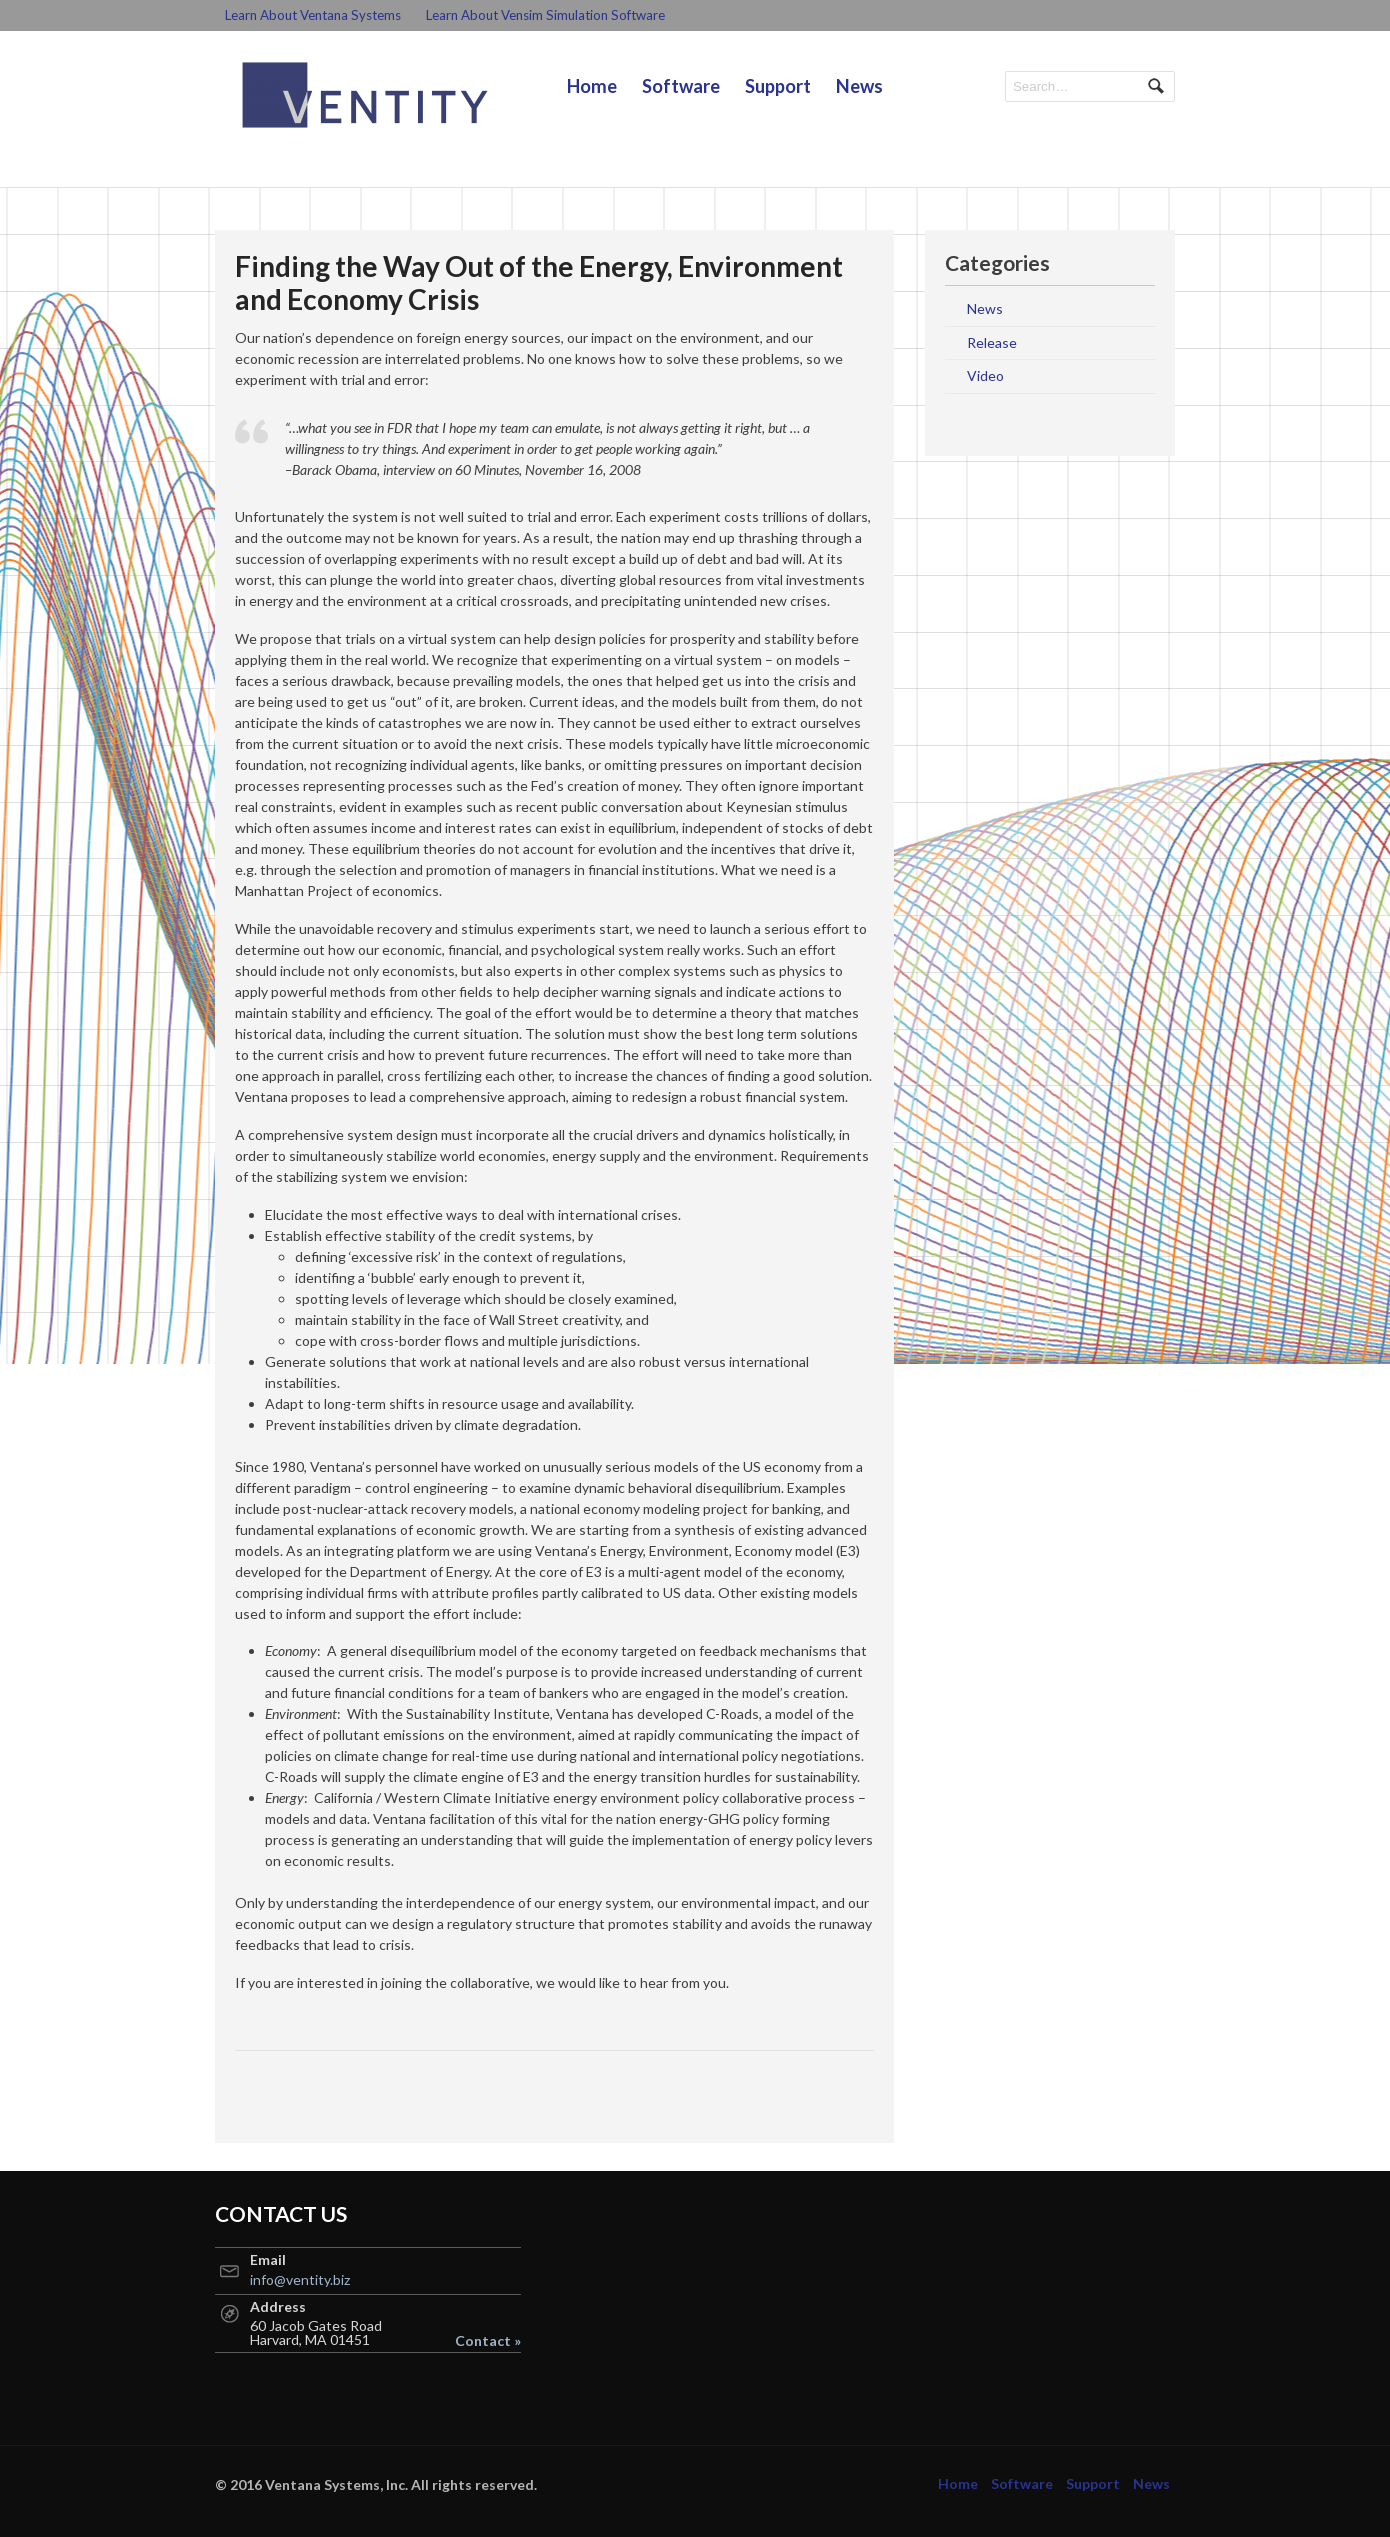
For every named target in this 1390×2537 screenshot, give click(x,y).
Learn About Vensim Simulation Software (545, 15)
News (859, 86)
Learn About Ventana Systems (313, 15)
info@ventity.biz (300, 2279)
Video (985, 375)
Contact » (488, 2341)
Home (592, 86)
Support (778, 86)
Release (992, 342)
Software (681, 86)
